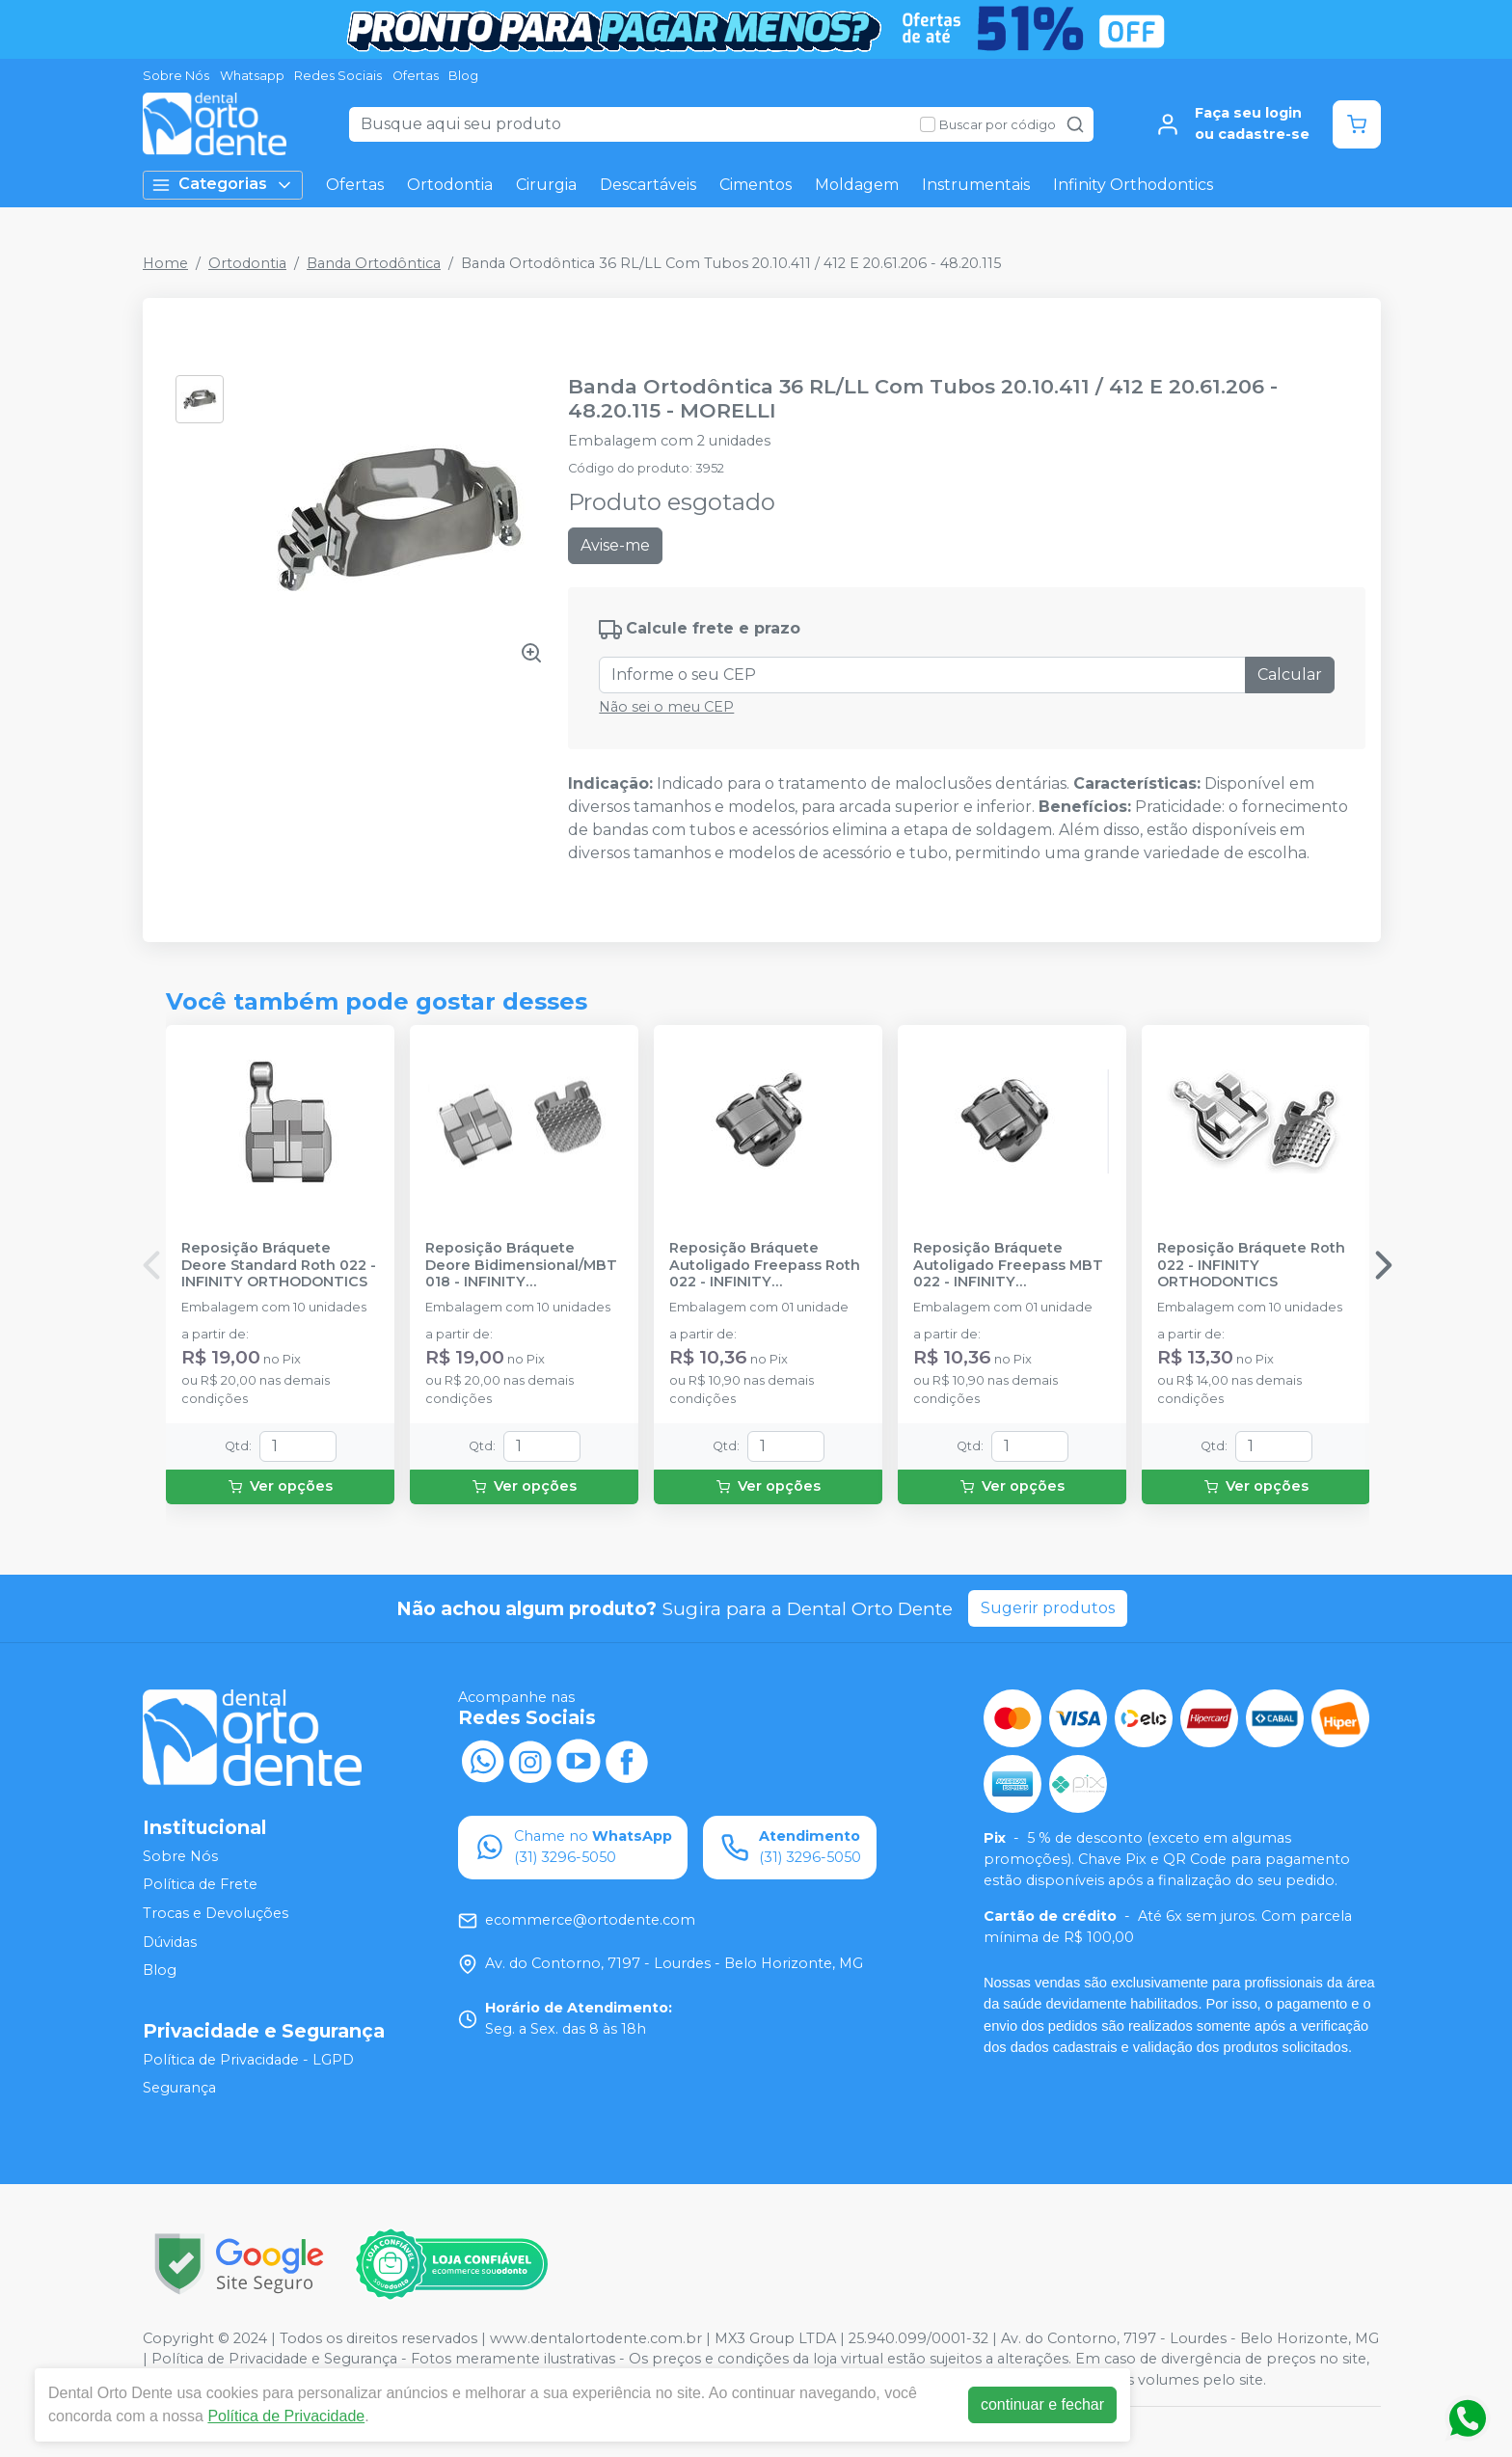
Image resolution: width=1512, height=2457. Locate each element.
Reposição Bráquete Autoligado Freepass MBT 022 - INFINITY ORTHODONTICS (1008, 1265)
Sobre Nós (176, 75)
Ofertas (415, 75)
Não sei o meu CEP (666, 707)
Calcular (1289, 674)
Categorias (222, 185)
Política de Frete (200, 1885)
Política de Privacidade (285, 2416)
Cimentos (755, 185)
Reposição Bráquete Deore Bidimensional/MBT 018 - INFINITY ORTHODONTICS (521, 1265)
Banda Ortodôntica (374, 263)
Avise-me (615, 545)
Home (165, 263)
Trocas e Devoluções (215, 1913)
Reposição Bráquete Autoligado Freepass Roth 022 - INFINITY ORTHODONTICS (764, 1265)
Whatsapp (252, 75)
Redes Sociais (338, 75)
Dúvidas (170, 1942)
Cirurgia (546, 185)
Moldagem (857, 185)
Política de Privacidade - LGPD (248, 2059)
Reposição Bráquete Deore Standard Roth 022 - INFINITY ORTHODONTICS (278, 1265)
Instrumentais (976, 185)
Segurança (179, 2088)
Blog (463, 75)
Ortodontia (450, 185)
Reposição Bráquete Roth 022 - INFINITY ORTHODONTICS (1251, 1265)
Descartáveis (648, 185)
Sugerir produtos (1048, 1608)
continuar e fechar (1042, 2404)
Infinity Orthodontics (1133, 185)
